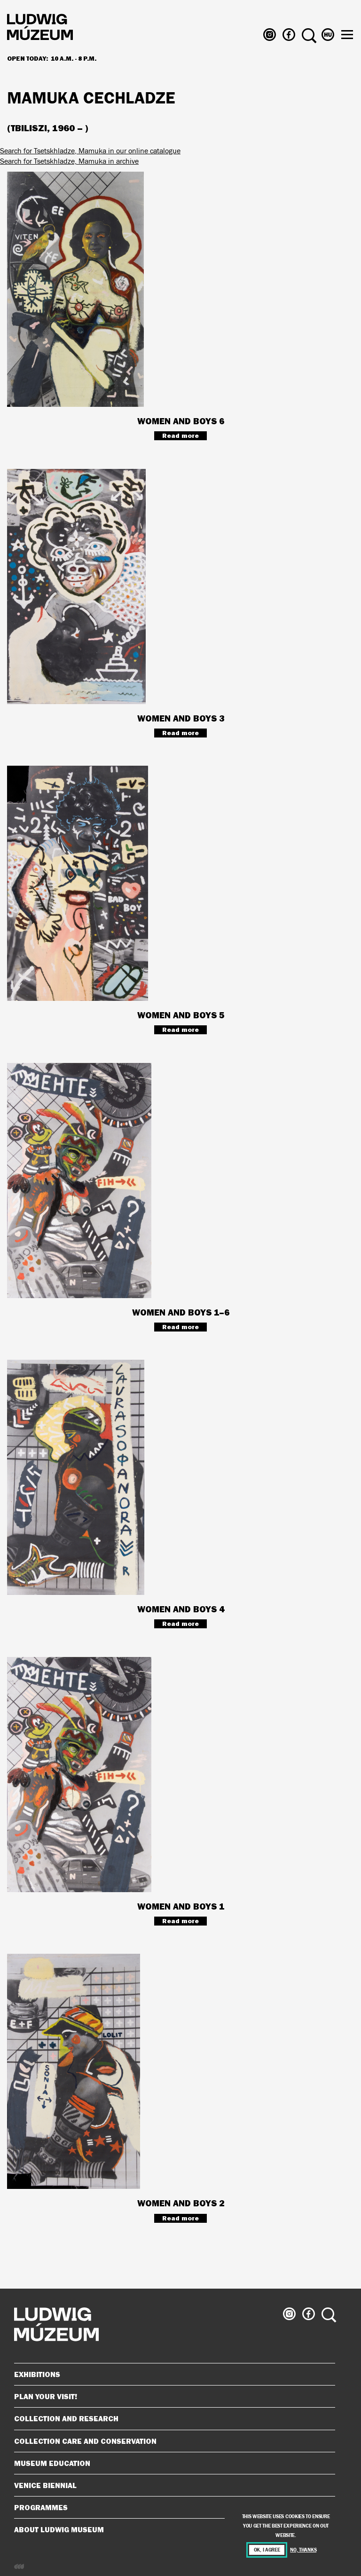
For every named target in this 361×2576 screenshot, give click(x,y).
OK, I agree (267, 2550)
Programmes (41, 2507)
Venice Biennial (171, 2485)
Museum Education (171, 2463)
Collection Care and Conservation (171, 2441)
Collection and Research (171, 2418)
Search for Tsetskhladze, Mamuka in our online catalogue (90, 150)
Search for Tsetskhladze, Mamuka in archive (69, 161)
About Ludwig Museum (171, 2529)
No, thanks (303, 2550)
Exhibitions (37, 2374)
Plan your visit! (171, 2396)
